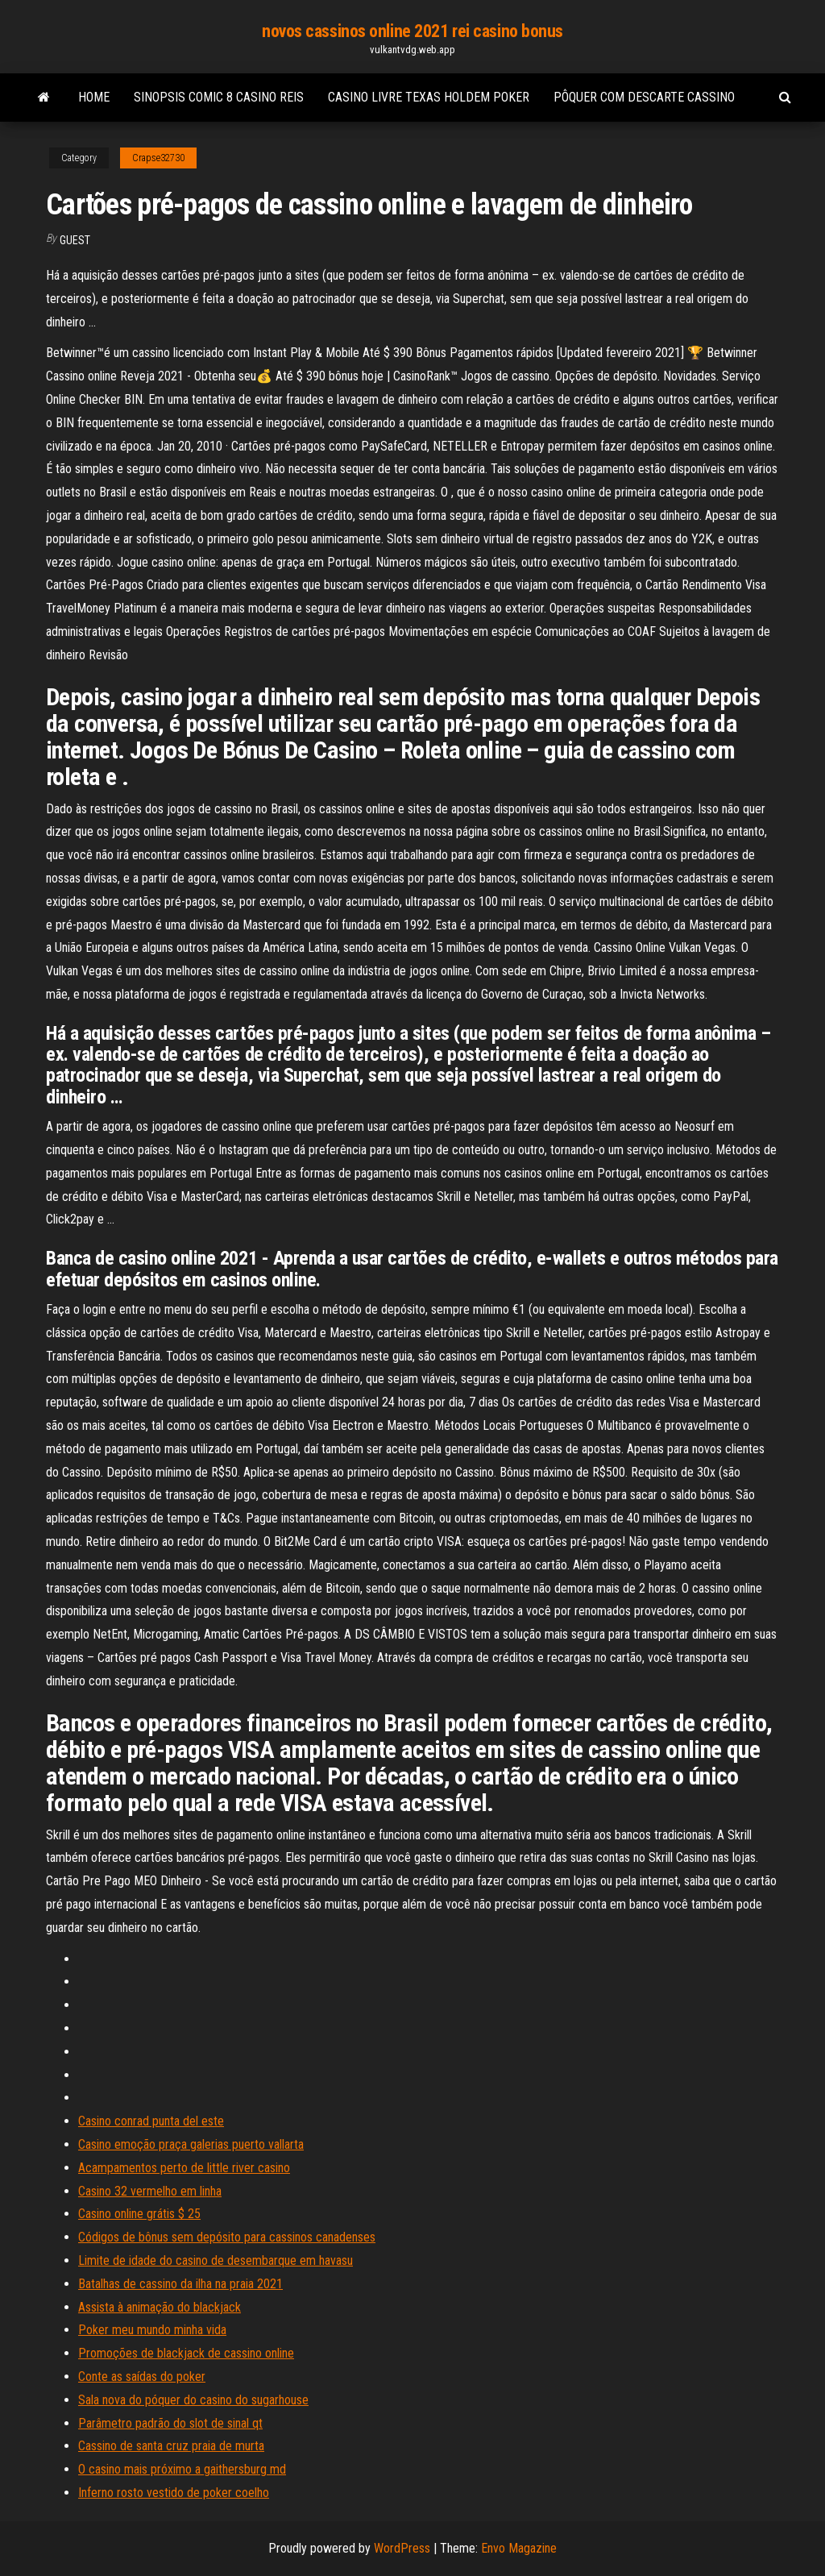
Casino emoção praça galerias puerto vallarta (191, 2144)
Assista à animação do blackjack (159, 2307)
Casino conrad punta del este (151, 2121)
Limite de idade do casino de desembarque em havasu (215, 2260)
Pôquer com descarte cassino (644, 97)
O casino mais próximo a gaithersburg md (182, 2469)
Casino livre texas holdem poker (428, 97)
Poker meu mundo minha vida (152, 2329)
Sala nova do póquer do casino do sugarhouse (193, 2400)
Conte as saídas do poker (141, 2376)
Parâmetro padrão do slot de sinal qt (170, 2423)
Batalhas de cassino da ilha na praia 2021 (180, 2283)
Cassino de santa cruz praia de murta (171, 2445)
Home (94, 97)
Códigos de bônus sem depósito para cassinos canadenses (226, 2237)
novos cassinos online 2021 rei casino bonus (412, 31)
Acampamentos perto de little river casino (184, 2167)
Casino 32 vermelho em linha (150, 2191)
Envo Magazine (519, 2548)
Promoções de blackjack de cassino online (186, 2353)
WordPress (402, 2548)
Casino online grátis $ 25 (139, 2213)
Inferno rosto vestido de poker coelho (173, 2492)
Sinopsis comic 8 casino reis (219, 97)
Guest (75, 240)
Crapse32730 (158, 158)
